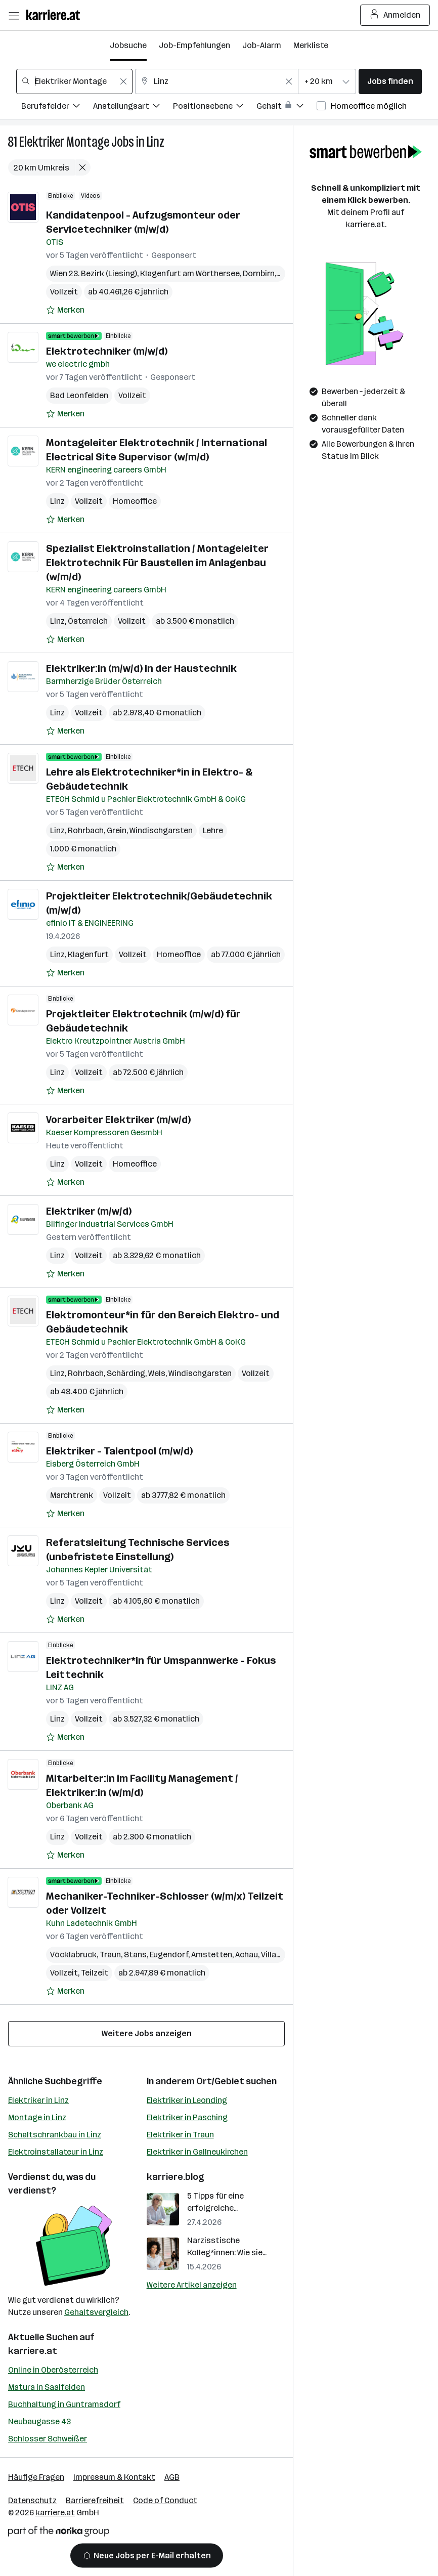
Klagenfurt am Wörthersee (190, 273)
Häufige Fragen (36, 2477)
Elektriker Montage (64, 142)
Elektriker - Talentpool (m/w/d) (119, 1451)
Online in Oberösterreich (53, 2370)
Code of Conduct (165, 2500)
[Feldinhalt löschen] (123, 81)
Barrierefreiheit (95, 2500)
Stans (135, 1954)
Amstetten (211, 1954)
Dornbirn (259, 273)
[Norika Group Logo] (58, 2533)
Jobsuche (128, 45)
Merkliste (310, 45)
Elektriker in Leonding (187, 2100)
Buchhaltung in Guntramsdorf (64, 2404)
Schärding (126, 1373)
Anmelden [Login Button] (395, 15)
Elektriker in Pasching (187, 2117)
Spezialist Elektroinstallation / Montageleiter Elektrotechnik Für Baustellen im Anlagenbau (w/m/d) (157, 562)
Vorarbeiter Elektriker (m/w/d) (118, 1119)
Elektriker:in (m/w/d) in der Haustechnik (141, 668)
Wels (156, 1373)
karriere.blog (175, 2176)
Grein (116, 830)
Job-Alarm (261, 45)
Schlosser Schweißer (47, 2438)
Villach (273, 1954)
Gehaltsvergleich (96, 2312)
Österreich (88, 621)
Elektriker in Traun (180, 2134)
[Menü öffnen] (13, 15)
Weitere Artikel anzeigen (192, 2285)
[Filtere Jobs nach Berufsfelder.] (57, 107)
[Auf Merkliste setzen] (65, 310)
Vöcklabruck (73, 1954)
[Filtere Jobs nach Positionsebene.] (214, 107)
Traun (110, 1954)
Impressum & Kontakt (114, 2477)
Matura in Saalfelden (46, 2387)
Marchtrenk (71, 1495)
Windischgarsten (161, 830)
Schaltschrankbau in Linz (54, 2134)
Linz (155, 142)
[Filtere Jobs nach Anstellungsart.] (133, 107)
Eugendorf (169, 1954)
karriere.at (32, 2350)
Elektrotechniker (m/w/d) (106, 351)
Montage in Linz (37, 2117)
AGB (172, 2477)
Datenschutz (32, 2500)
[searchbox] (74, 81)
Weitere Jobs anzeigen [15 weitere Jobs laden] (147, 2033)
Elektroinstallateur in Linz (55, 2152)
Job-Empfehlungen (194, 45)
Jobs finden (390, 81)
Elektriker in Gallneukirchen (197, 2152)
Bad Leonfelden (79, 395)
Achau (246, 1954)
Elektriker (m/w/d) (89, 1211)
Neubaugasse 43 (39, 2421)
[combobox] (74, 81)
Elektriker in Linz (38, 2100)
